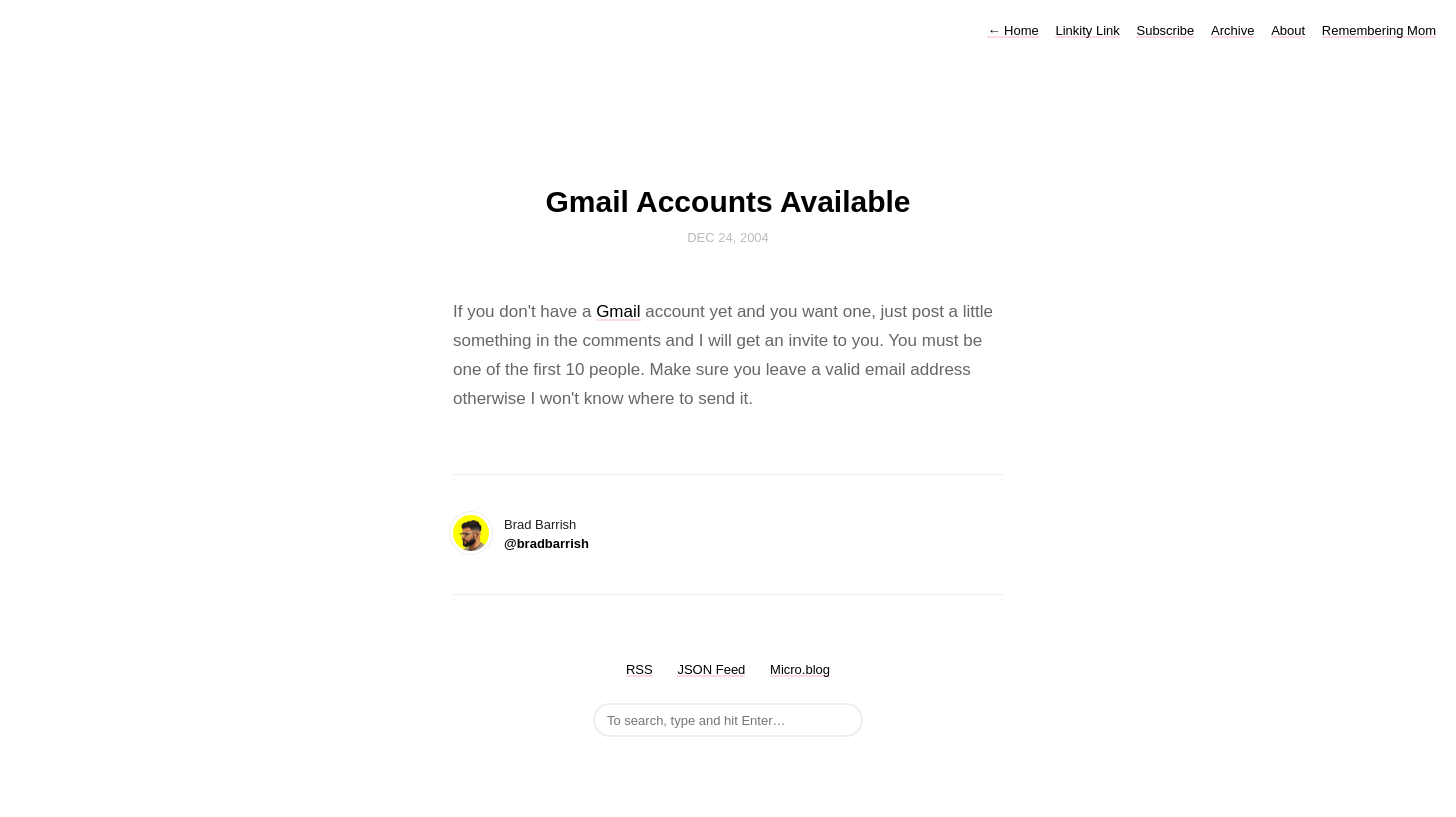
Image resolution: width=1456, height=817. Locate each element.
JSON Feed (711, 669)
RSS (639, 669)
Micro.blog (800, 669)
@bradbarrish (546, 543)
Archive (1232, 30)
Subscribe (1165, 30)
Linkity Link (1087, 30)
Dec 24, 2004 (728, 237)
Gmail (618, 311)
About (1288, 30)
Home (1012, 30)
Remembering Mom (1379, 30)
